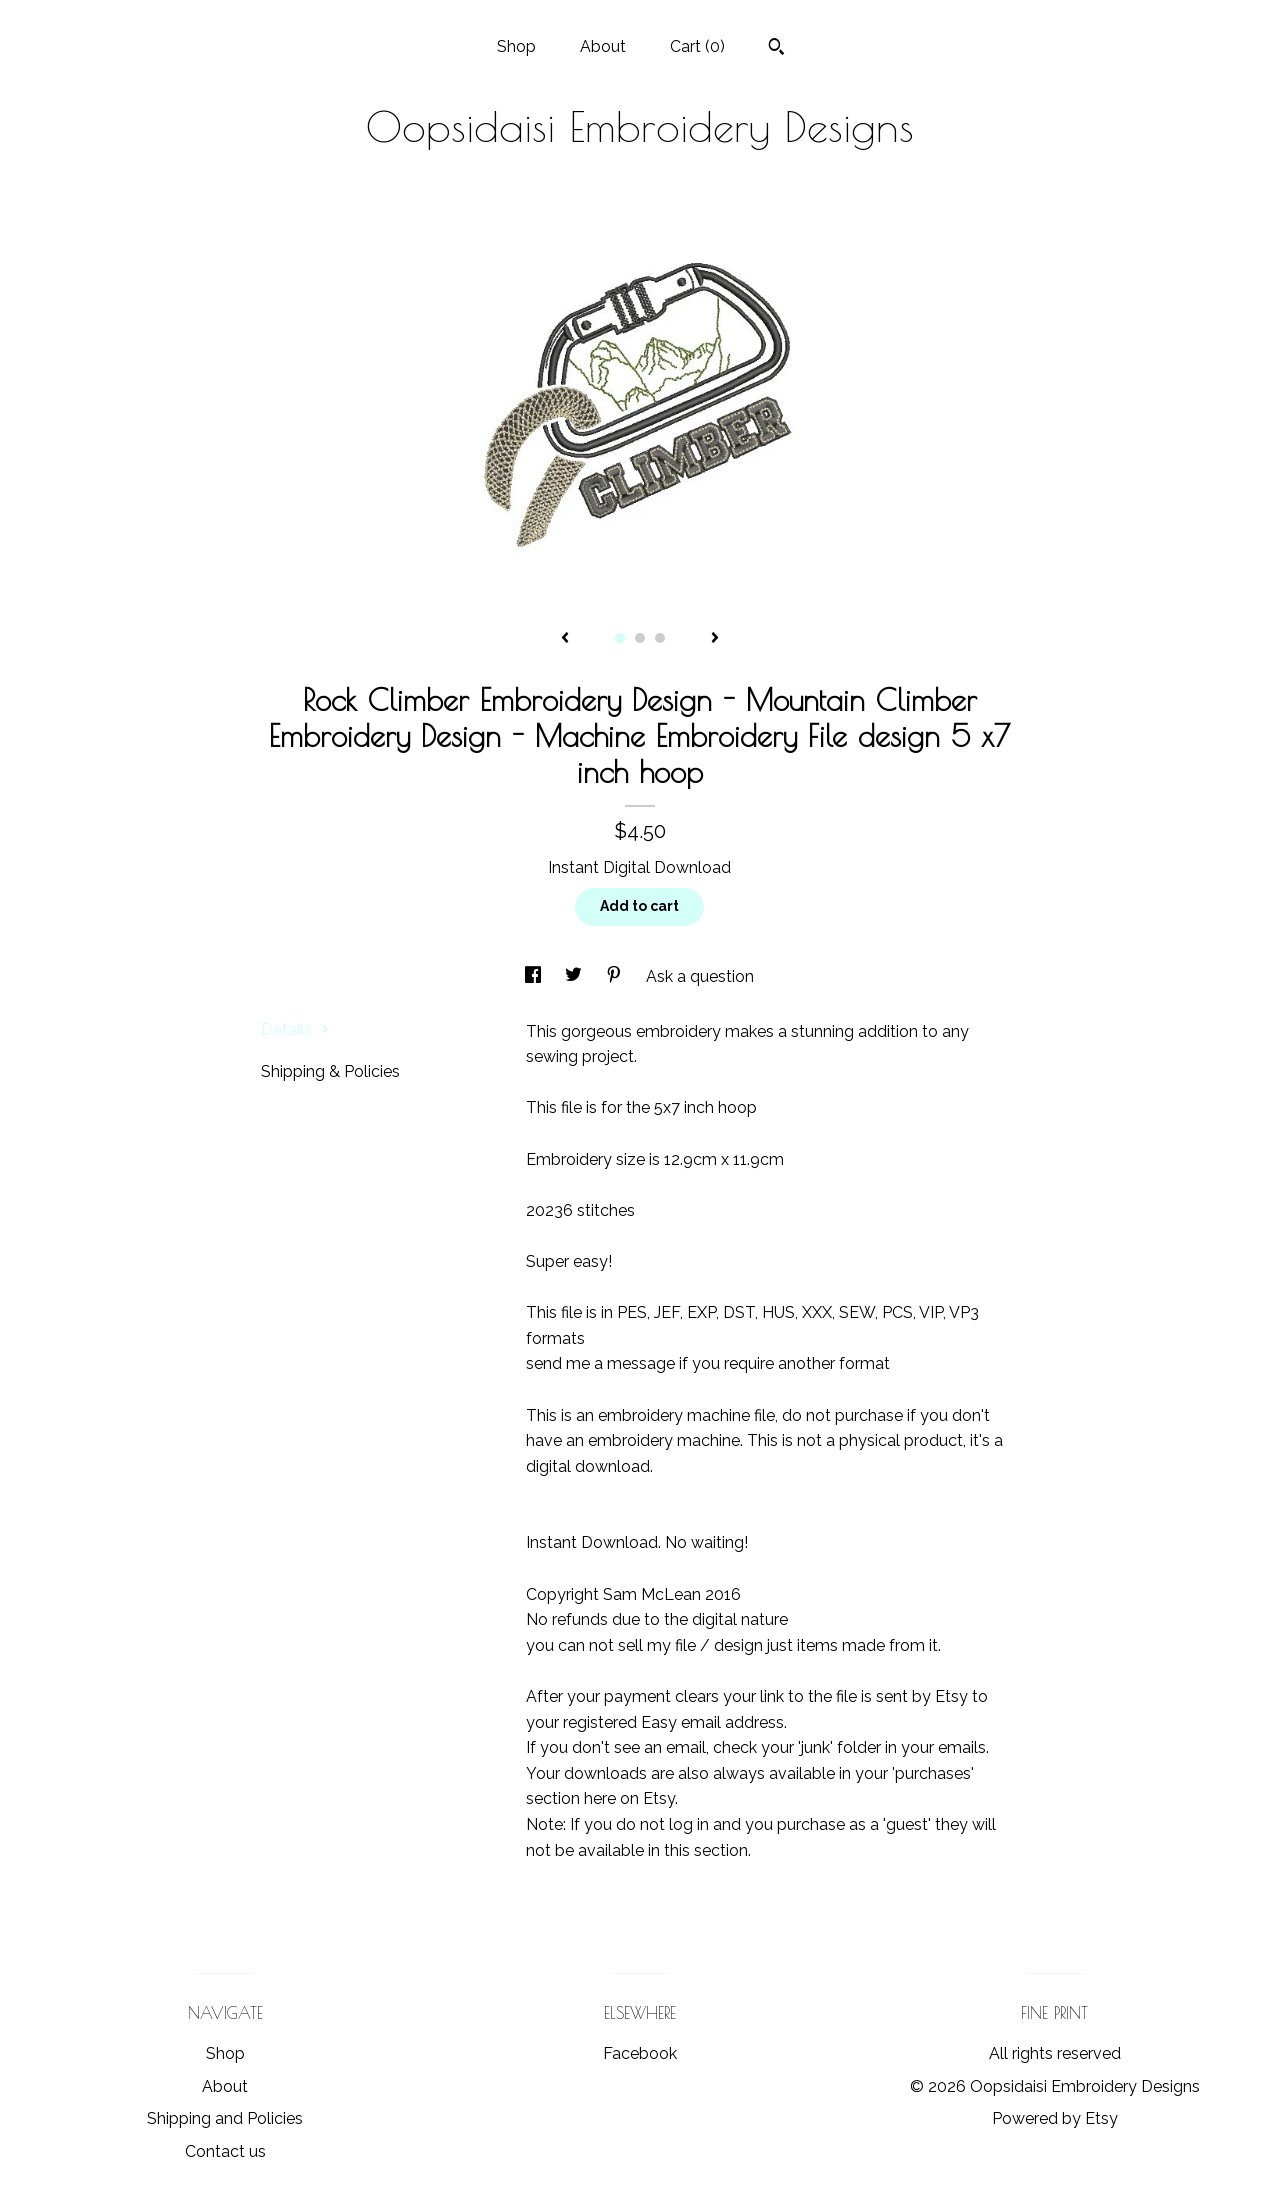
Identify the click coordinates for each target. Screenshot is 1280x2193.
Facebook (640, 2053)
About (603, 46)
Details (295, 1029)
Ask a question (700, 976)
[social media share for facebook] (535, 976)
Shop (516, 46)
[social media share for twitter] (575, 976)
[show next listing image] (715, 639)
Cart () (697, 46)
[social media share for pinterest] (616, 976)
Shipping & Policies (330, 1071)
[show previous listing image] (565, 639)
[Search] (776, 49)
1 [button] (620, 638)
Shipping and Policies (225, 2118)
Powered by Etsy (1055, 2118)
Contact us (225, 2151)
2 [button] (640, 638)
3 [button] (660, 638)
